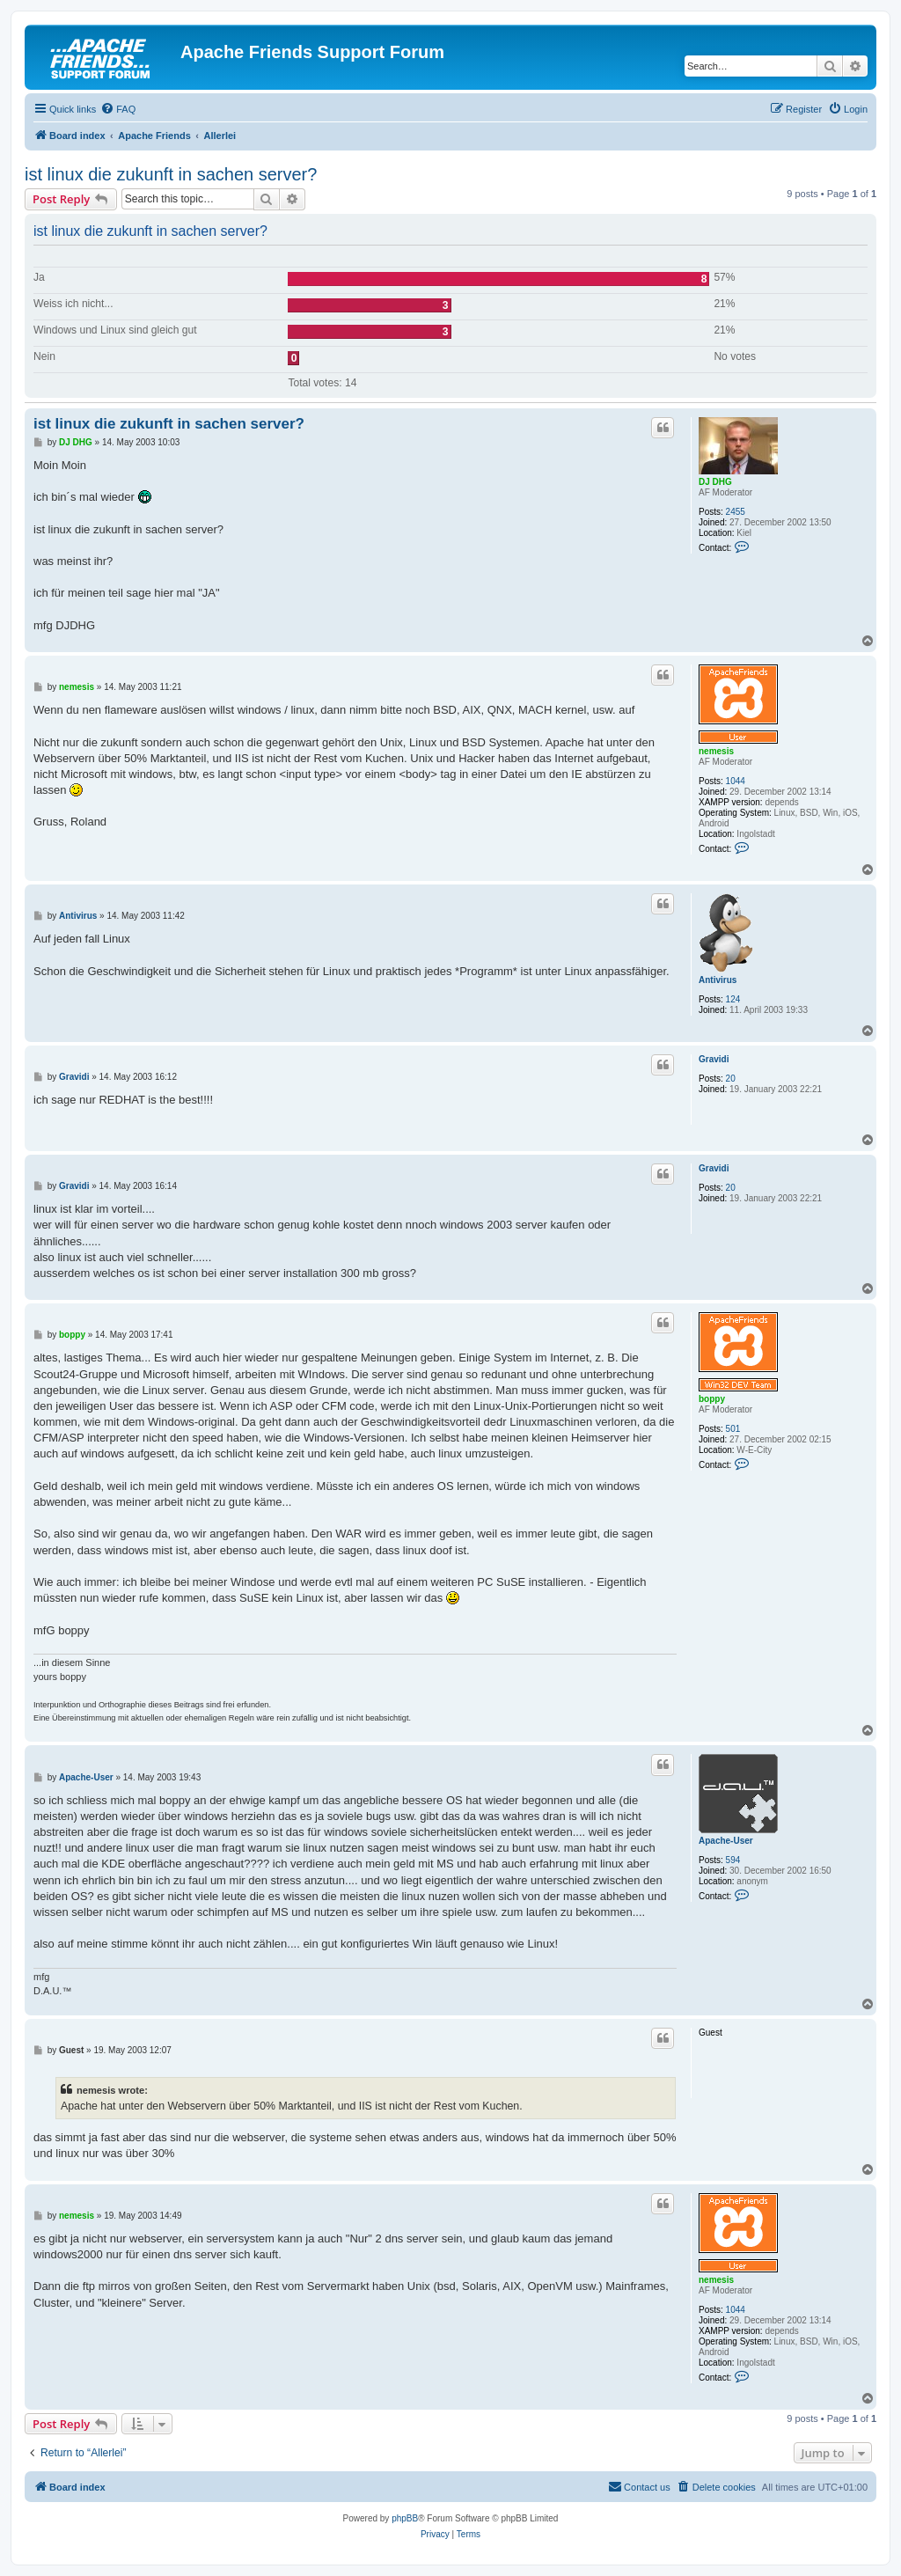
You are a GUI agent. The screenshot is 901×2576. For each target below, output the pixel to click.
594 (733, 1860)
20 (731, 1078)
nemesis (716, 751)
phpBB (405, 2518)
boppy (712, 1399)
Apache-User (726, 1841)
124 (733, 999)
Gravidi (714, 1059)
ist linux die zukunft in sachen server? (171, 174)
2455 (735, 512)
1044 (735, 781)
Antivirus (717, 980)
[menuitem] (118, 109)
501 (733, 1429)
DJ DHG (715, 482)
